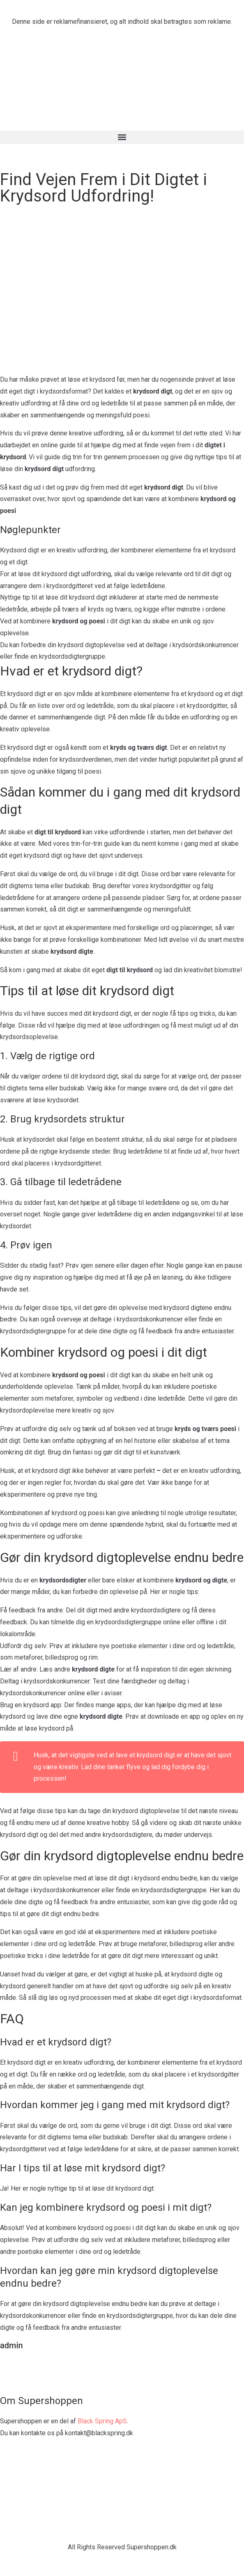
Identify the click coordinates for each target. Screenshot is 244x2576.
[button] (122, 137)
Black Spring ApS (102, 2421)
